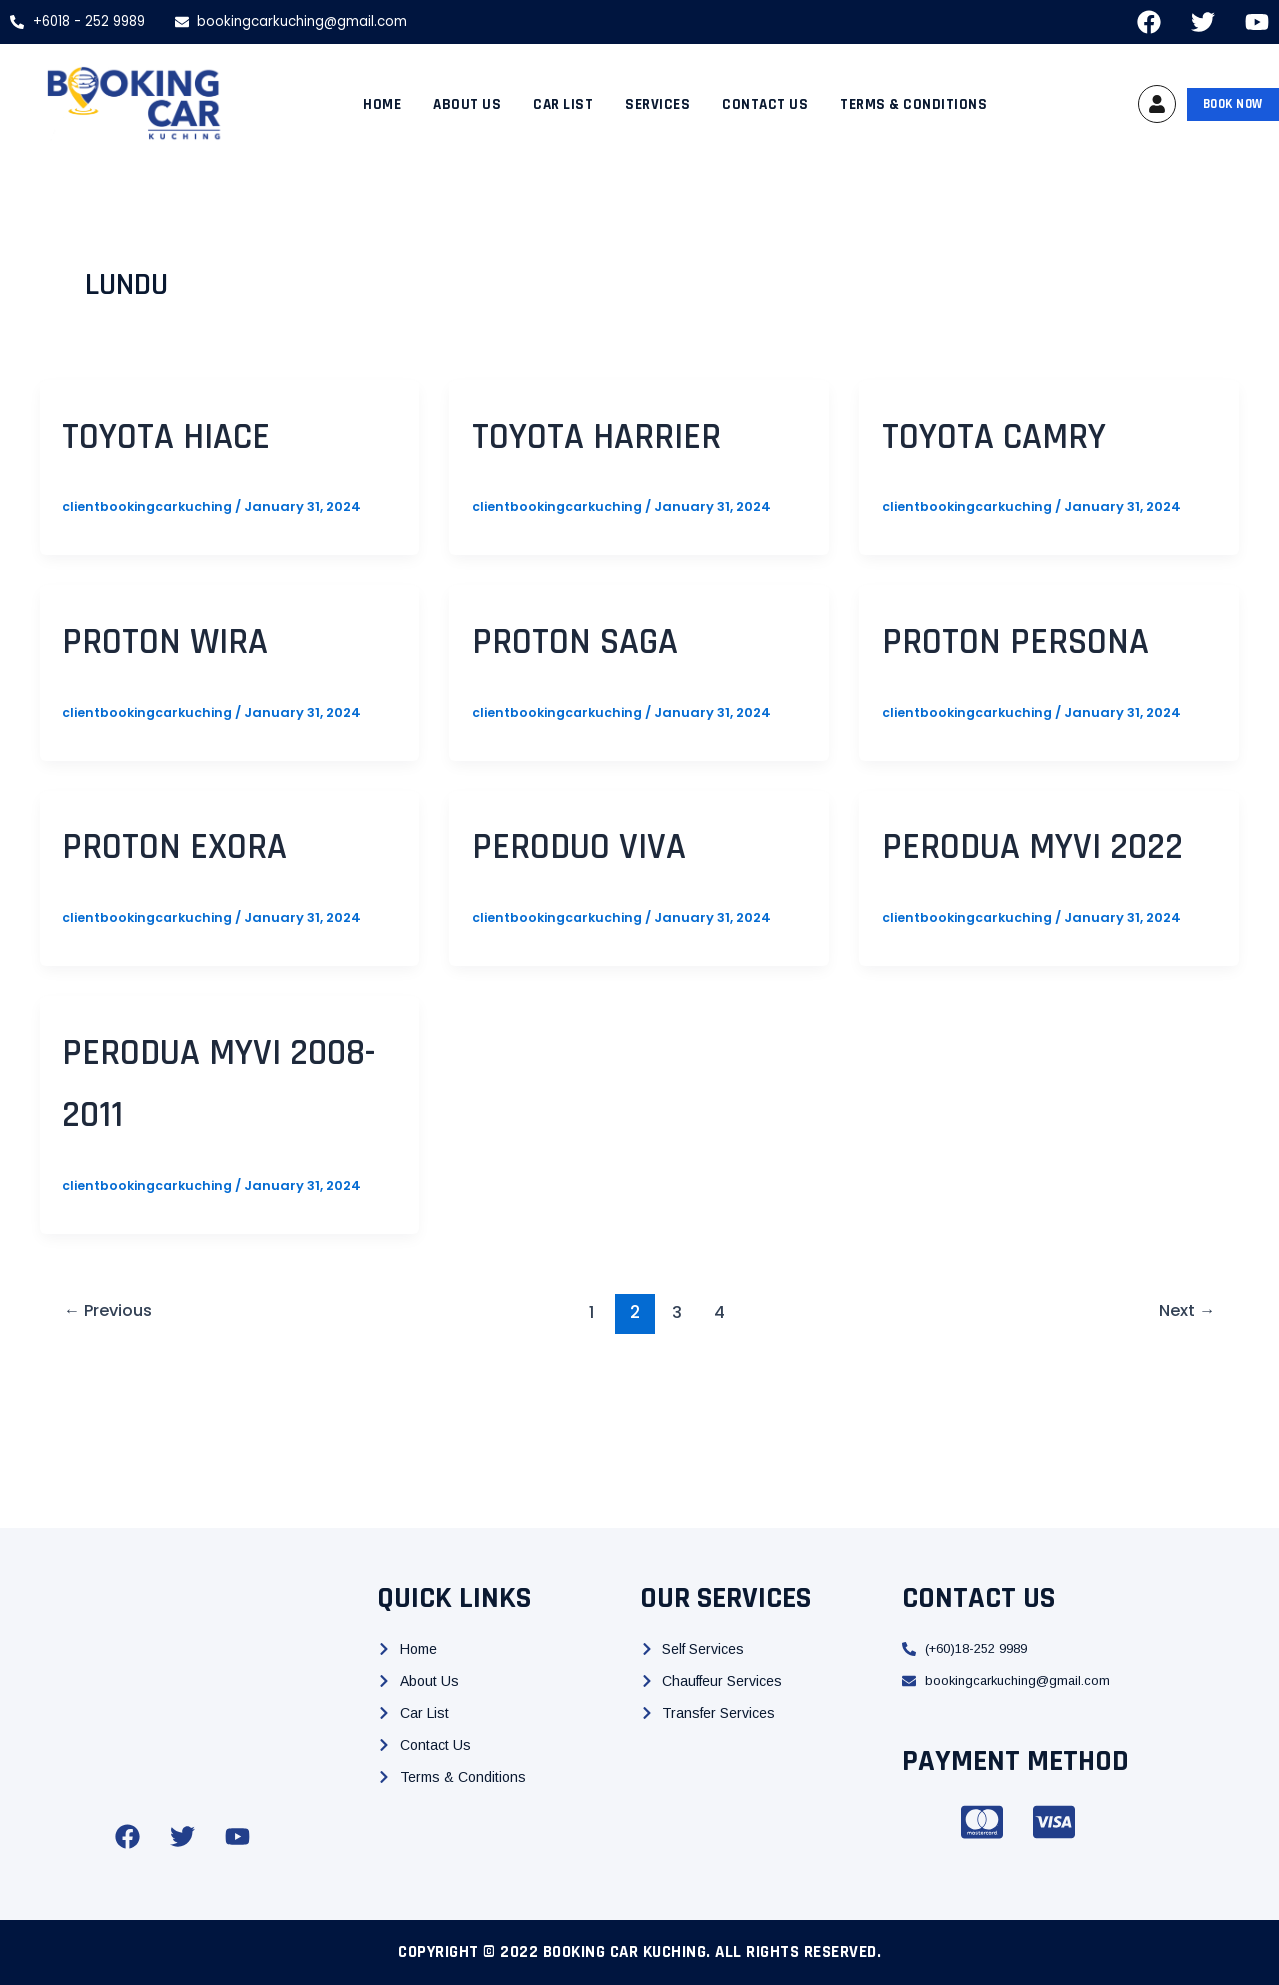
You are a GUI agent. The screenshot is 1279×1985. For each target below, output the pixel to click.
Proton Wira (196, 639)
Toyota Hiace (199, 434)
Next (1184, 1437)
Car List (563, 104)
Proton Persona (973, 670)
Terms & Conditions (913, 104)
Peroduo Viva (611, 907)
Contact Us (765, 104)
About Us (467, 104)
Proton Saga (607, 639)
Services (657, 104)
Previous (112, 1437)
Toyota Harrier (635, 434)
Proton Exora (208, 907)
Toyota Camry (1030, 434)
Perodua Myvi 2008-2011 (205, 1206)
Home (382, 104)
